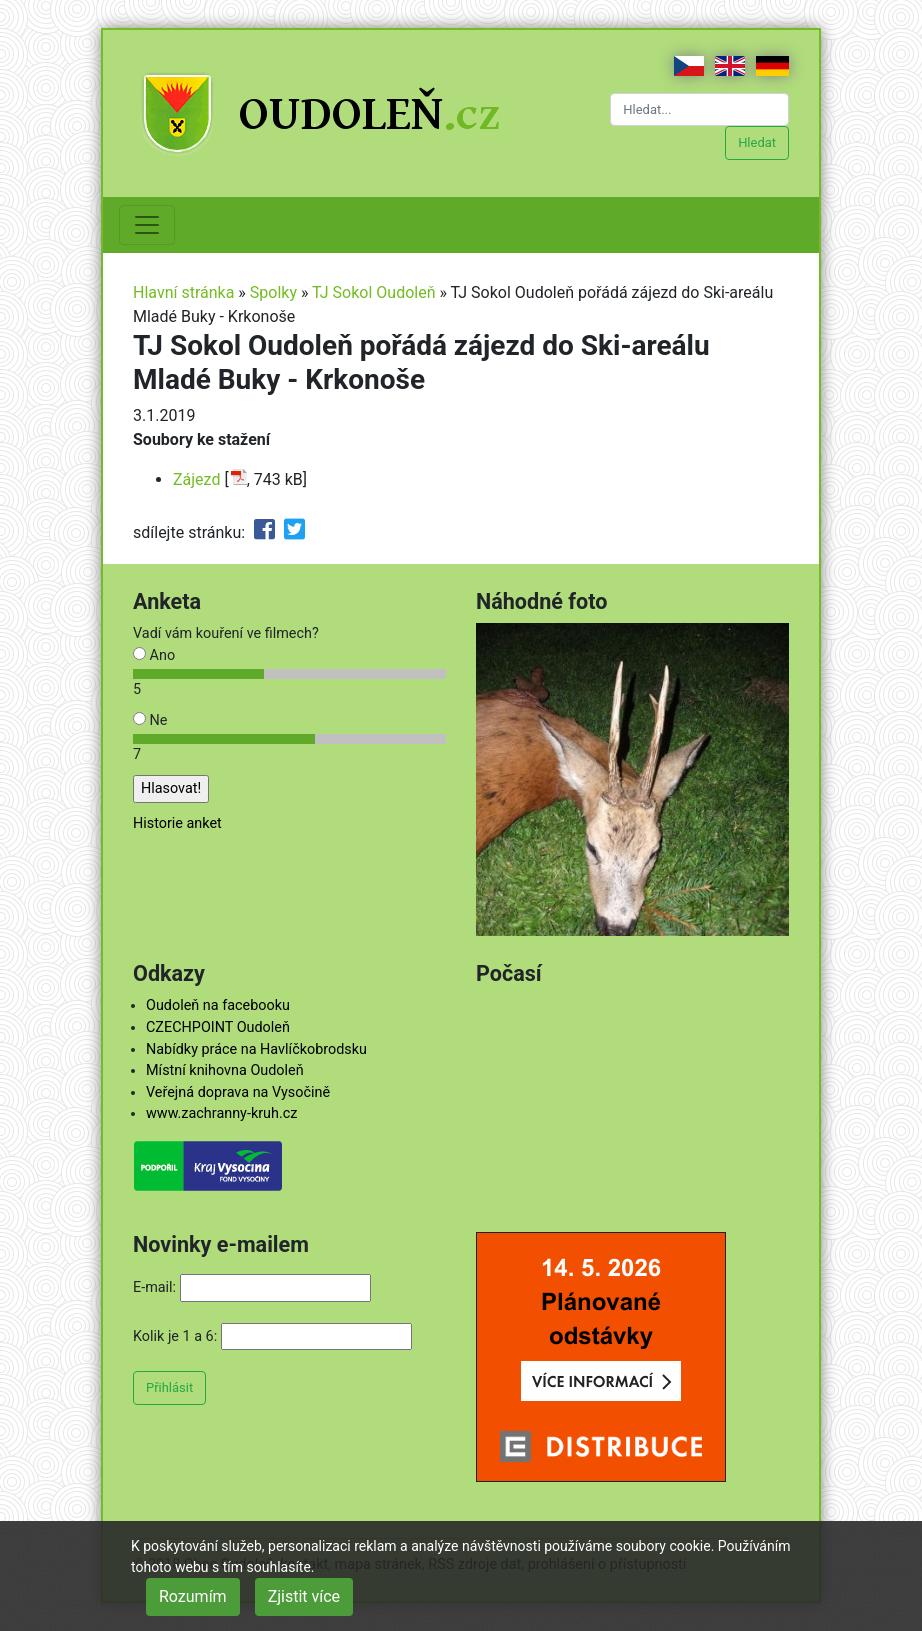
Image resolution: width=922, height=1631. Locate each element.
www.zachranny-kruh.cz (221, 1113)
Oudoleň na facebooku (218, 1005)
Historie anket (177, 823)
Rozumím (193, 1596)
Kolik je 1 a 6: (175, 1336)
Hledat (757, 142)
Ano (154, 655)
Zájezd (196, 479)
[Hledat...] (699, 109)
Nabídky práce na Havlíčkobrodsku (256, 1049)
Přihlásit (169, 1387)
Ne (150, 720)
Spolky (273, 292)
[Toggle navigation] (147, 225)
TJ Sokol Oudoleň (373, 292)
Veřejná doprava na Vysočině (238, 1092)
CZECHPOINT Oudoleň (218, 1027)
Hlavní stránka (183, 292)
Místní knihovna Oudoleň (225, 1070)
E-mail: (154, 1287)
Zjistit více (304, 1596)
